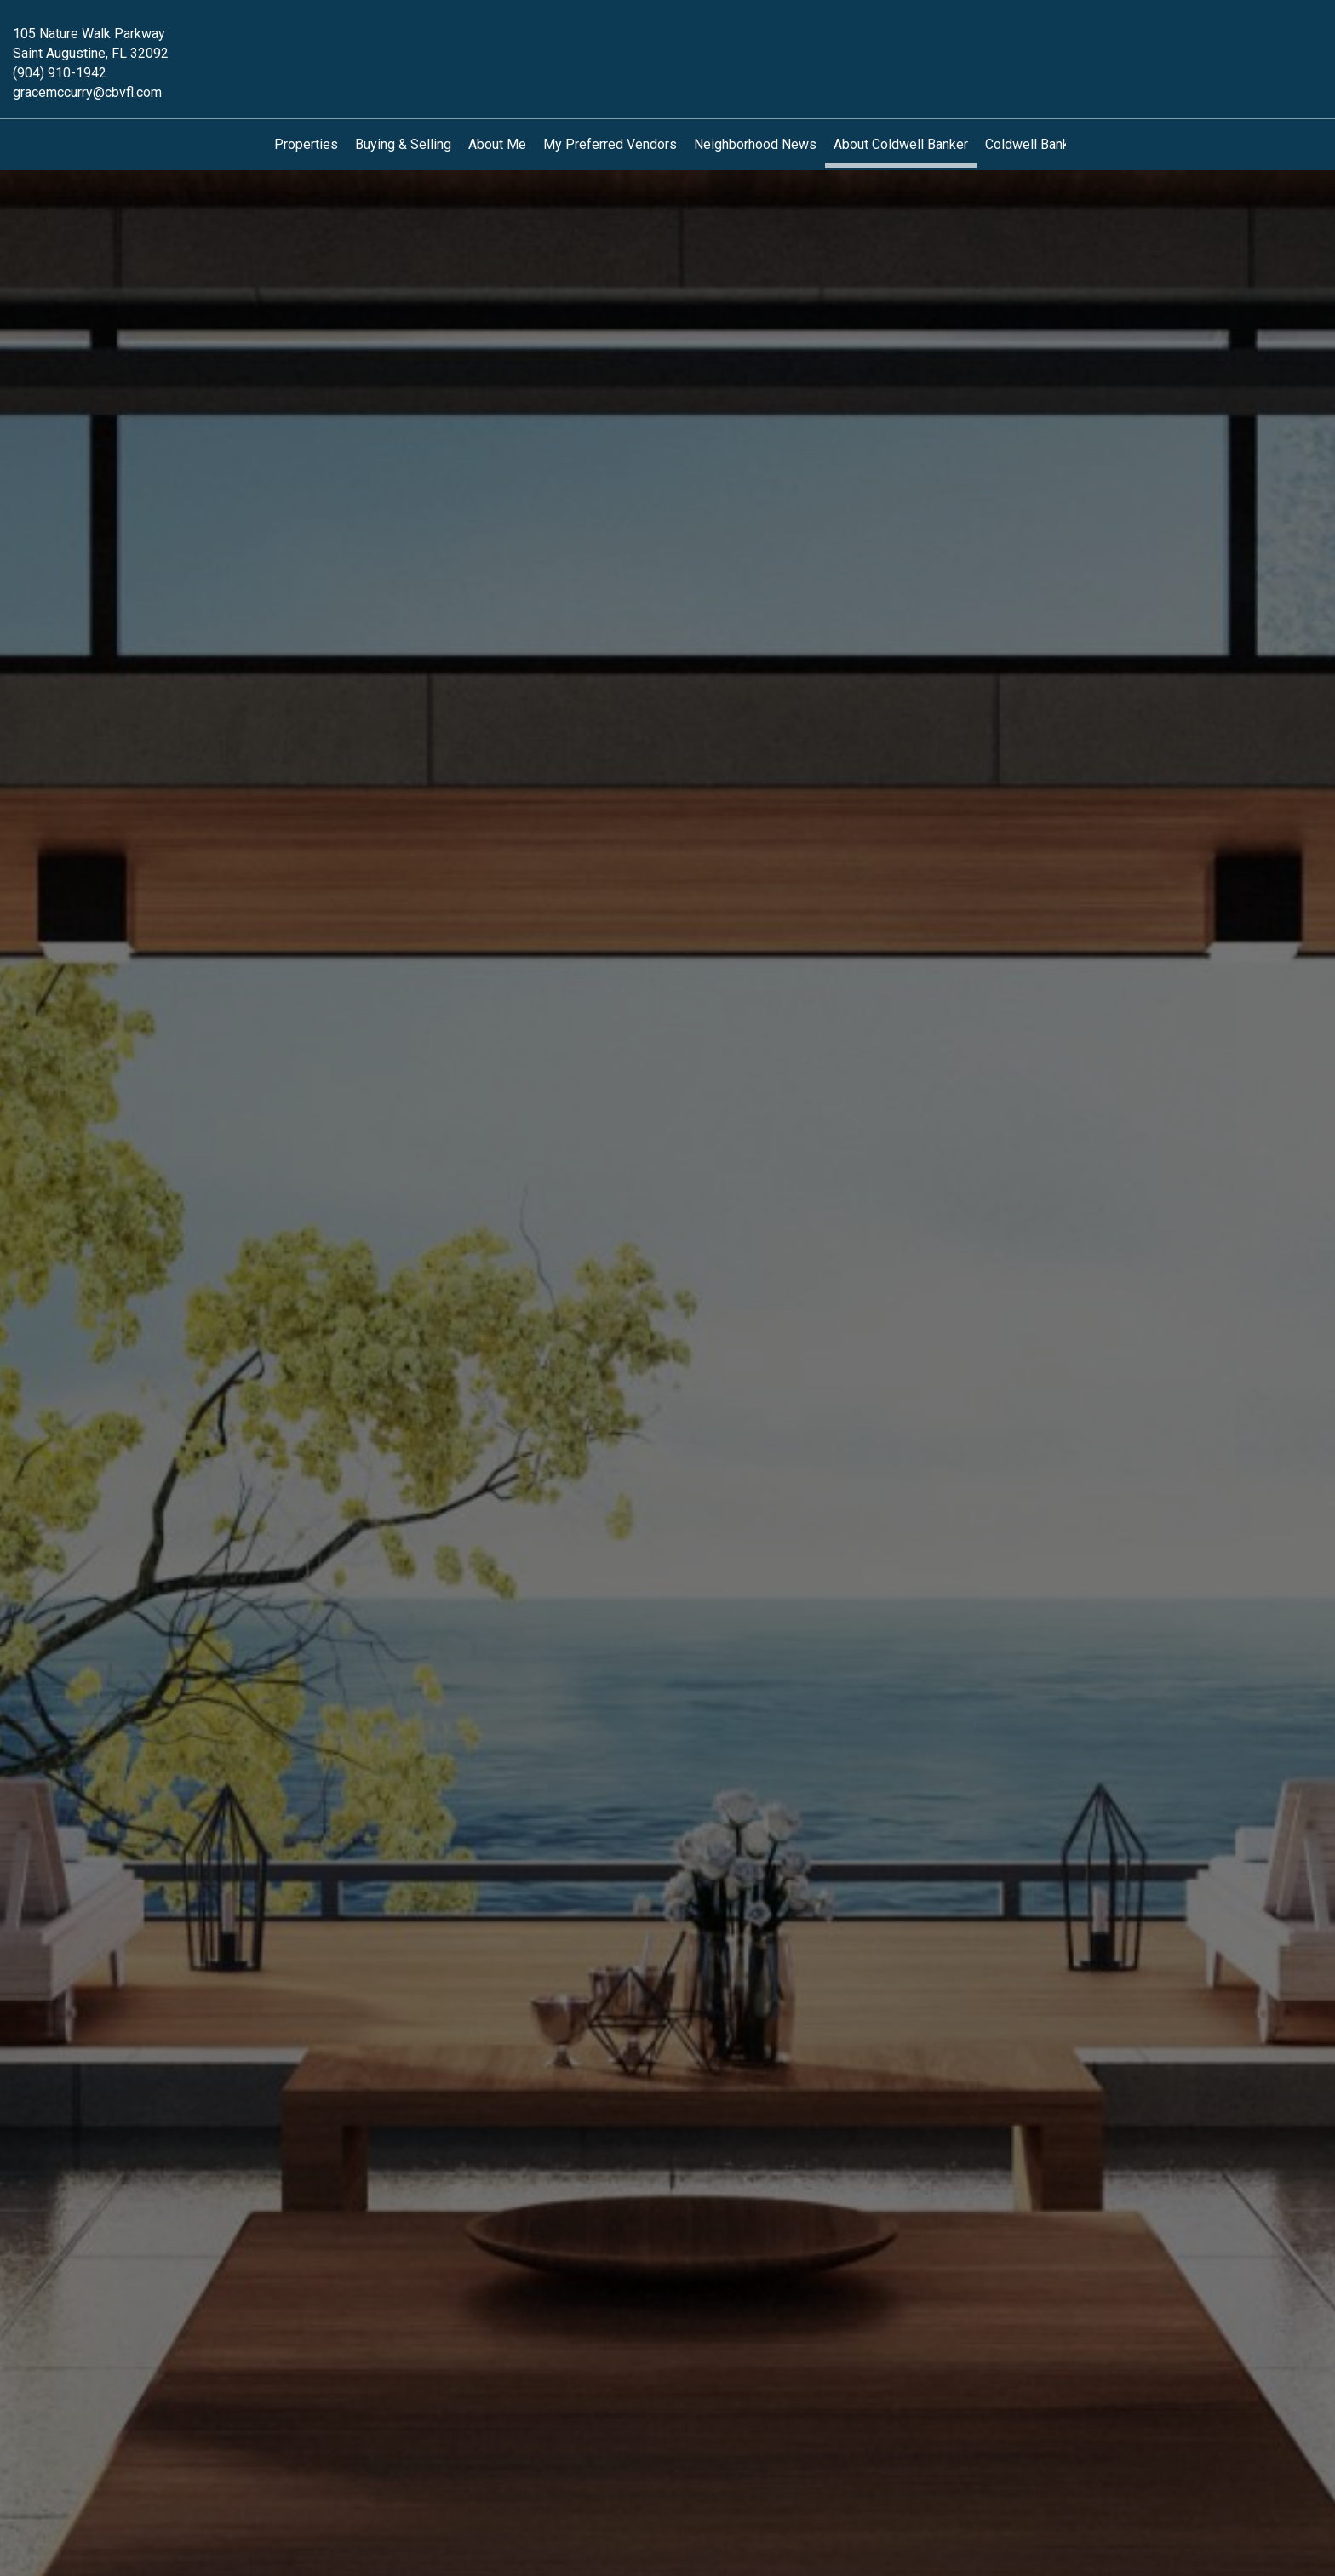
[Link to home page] (668, 46)
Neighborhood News (755, 144)
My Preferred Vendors (610, 144)
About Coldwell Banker (901, 144)
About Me (497, 144)
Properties (306, 144)
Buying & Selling (403, 144)
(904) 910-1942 (59, 73)
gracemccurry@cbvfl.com (87, 92)
